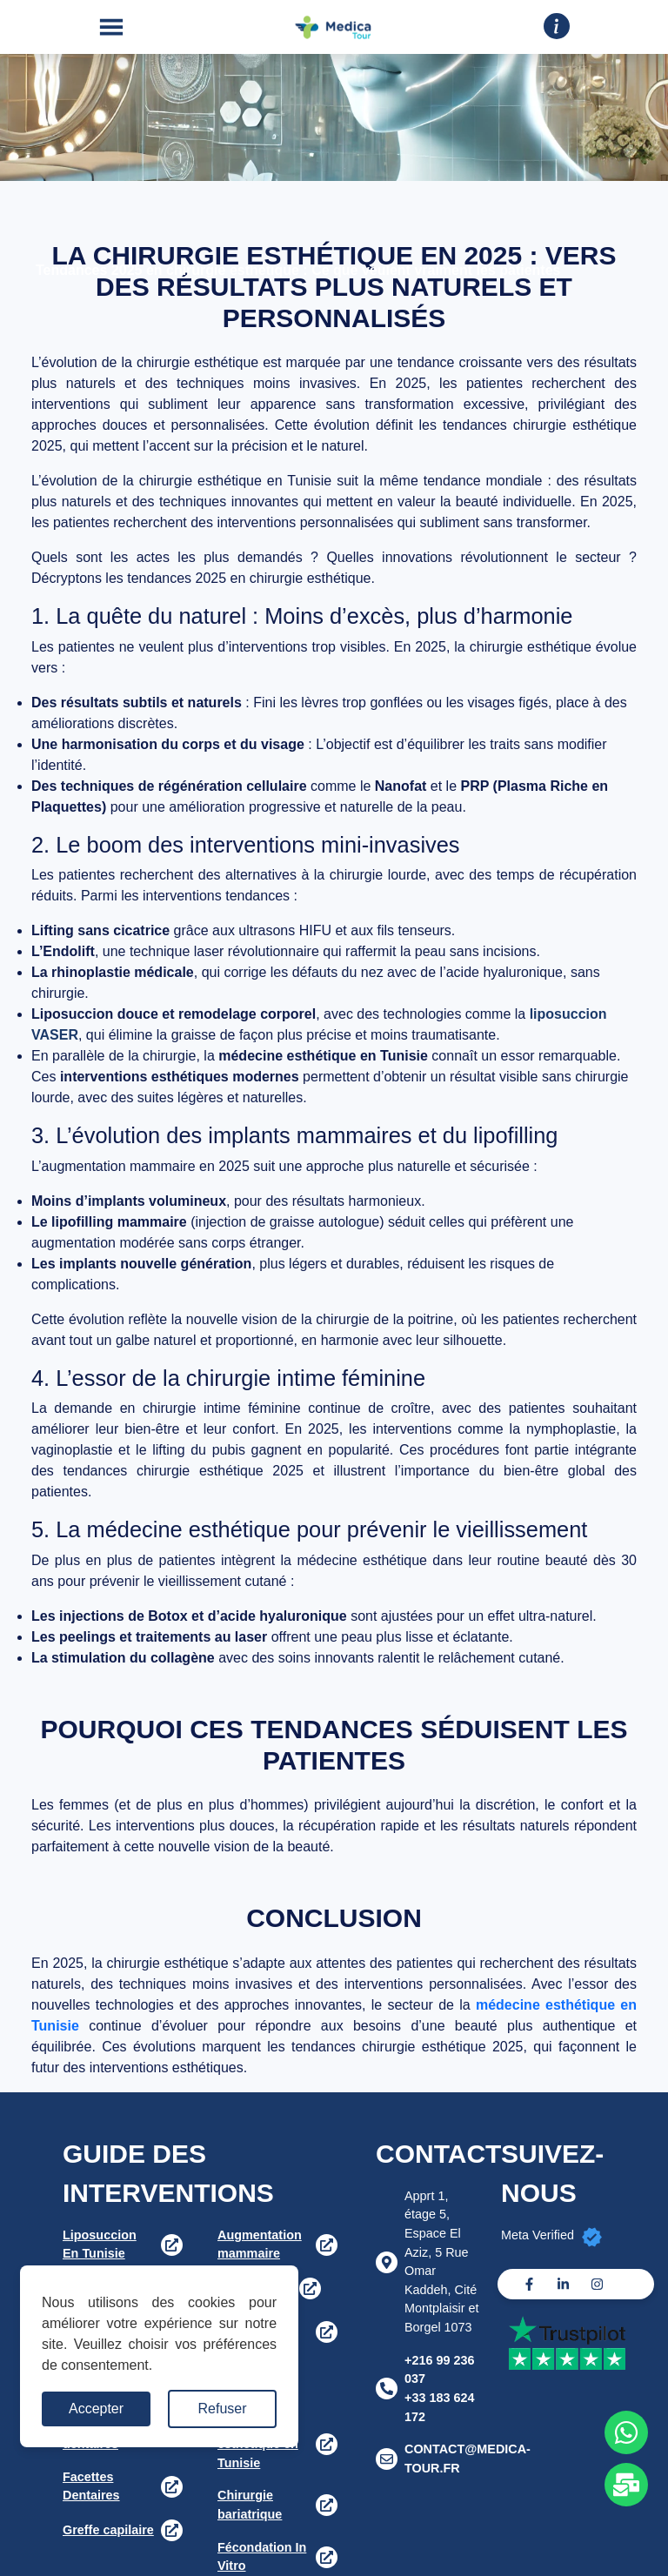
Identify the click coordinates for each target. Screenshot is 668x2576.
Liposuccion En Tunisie (100, 2244)
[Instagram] (597, 2284)
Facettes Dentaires (91, 2486)
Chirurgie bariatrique (249, 2504)
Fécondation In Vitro (261, 2556)
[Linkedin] (563, 2284)
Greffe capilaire (108, 2530)
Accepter (96, 2408)
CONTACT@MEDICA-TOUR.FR (467, 2458)
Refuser (222, 2408)
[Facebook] (529, 2284)
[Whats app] (626, 2432)
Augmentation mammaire (259, 2244)
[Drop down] (556, 26)
